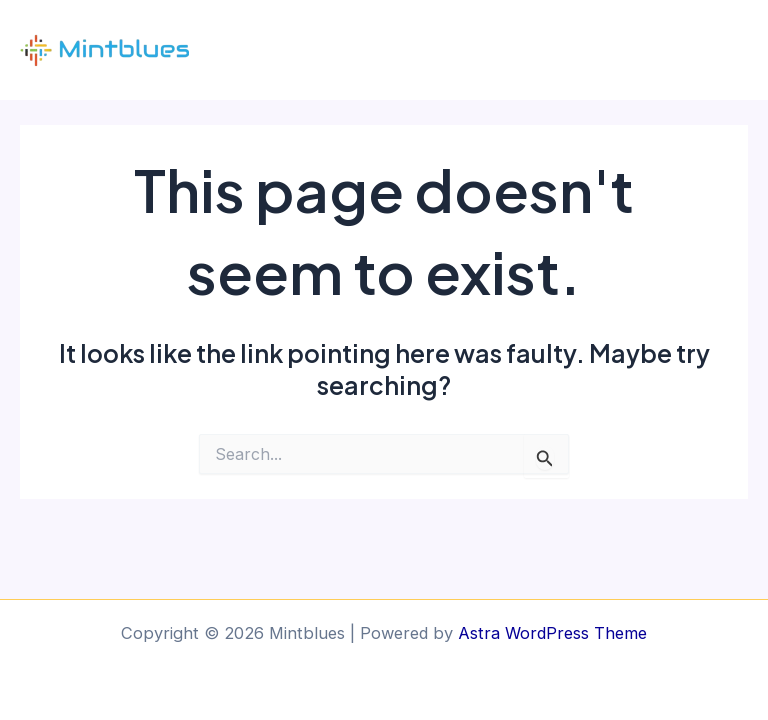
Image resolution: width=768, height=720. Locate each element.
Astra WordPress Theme (552, 633)
